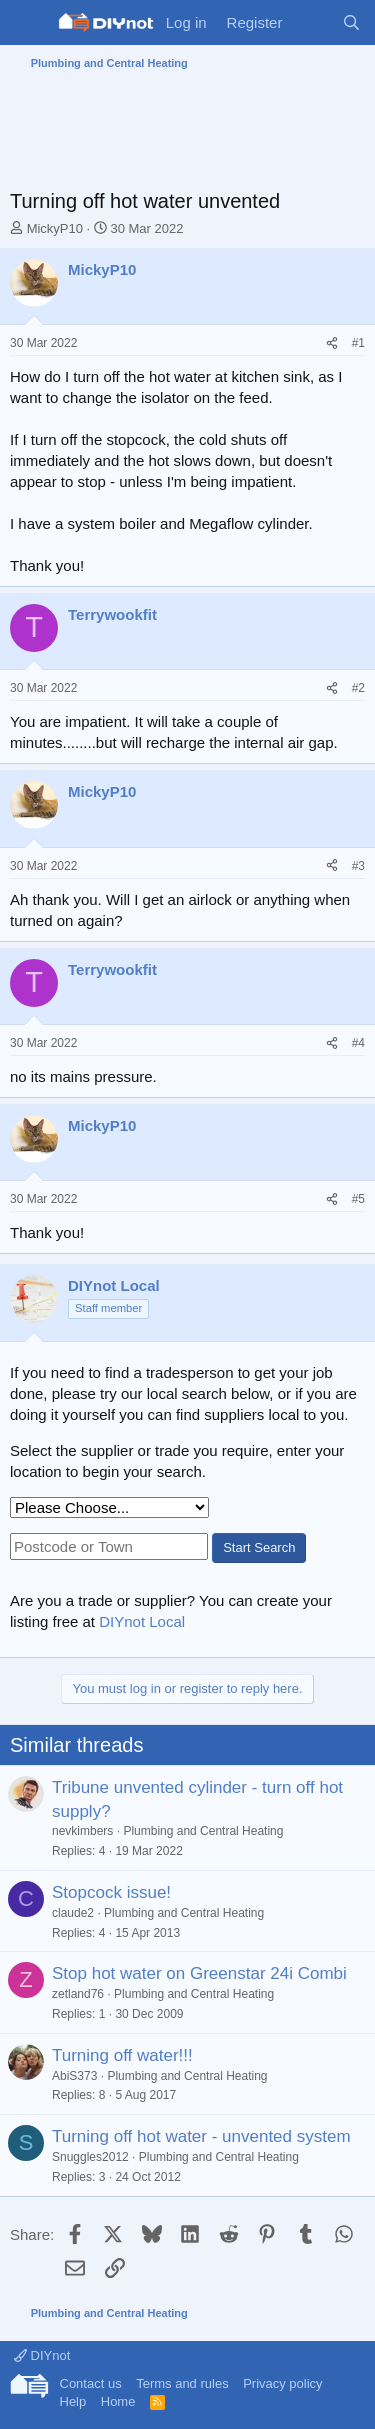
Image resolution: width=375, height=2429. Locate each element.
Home (118, 2401)
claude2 (73, 1913)
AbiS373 (74, 2076)
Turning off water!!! (122, 2055)
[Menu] (27, 23)
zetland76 (78, 1994)
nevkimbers (82, 1831)
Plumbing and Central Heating (203, 1831)
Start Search (259, 1547)
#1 (358, 343)
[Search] (351, 22)
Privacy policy (282, 2383)
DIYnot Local (142, 1621)
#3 (358, 866)
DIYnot (42, 2355)
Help (73, 2401)
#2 (358, 688)
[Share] (332, 343)
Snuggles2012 (90, 2157)
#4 (358, 1043)
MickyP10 (55, 228)
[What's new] (311, 22)
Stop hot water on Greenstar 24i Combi (199, 1973)
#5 (358, 1199)
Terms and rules (182, 2383)
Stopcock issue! (111, 1892)
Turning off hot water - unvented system (201, 2136)
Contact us (91, 2383)
